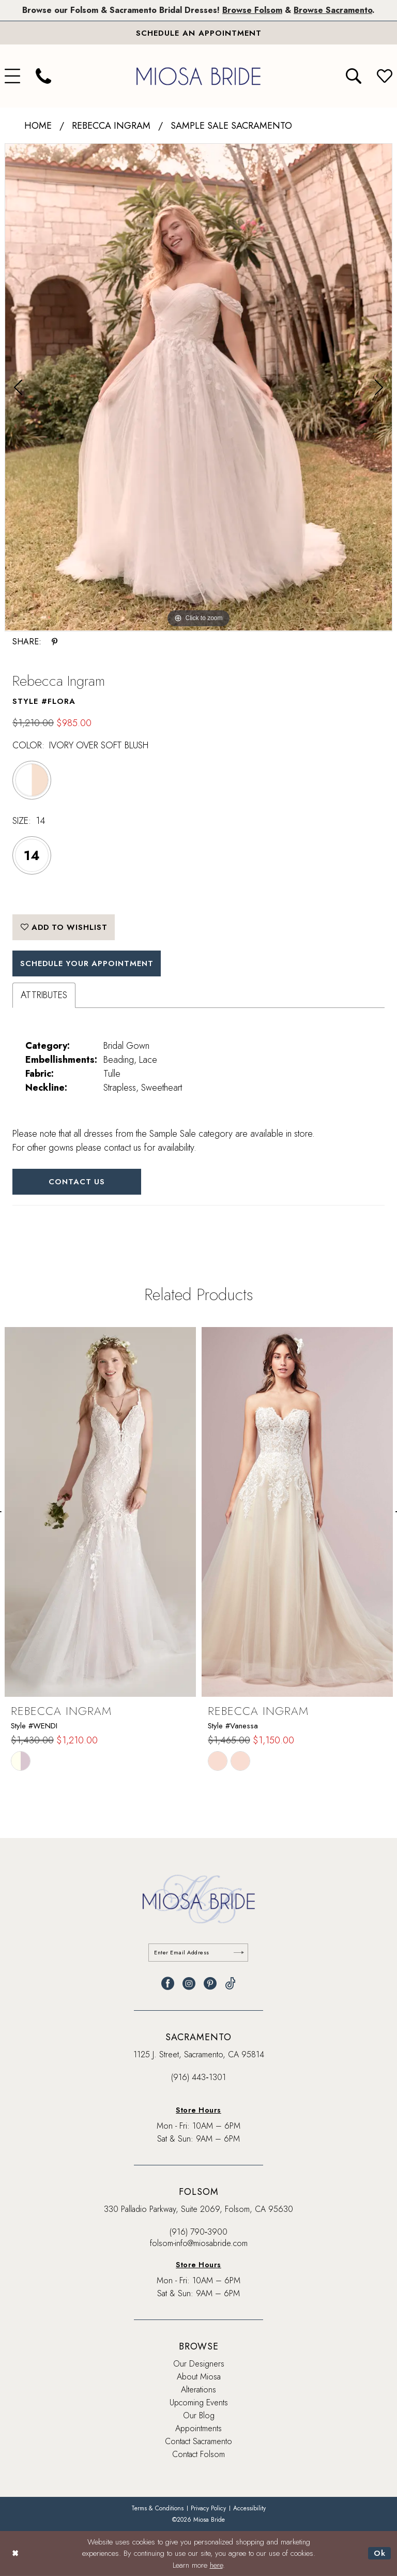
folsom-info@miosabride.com (199, 2244)
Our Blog (199, 2416)
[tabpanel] (198, 387)
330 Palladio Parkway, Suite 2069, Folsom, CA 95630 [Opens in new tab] (198, 2210)
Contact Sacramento (198, 2442)
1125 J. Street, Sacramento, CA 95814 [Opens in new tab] (198, 2055)
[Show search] (353, 76)
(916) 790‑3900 (198, 2232)
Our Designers (198, 2364)
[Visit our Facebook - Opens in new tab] (167, 1984)
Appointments (198, 2429)
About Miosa (199, 2377)
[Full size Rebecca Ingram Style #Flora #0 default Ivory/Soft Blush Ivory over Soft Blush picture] (198, 387)
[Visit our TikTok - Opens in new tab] (230, 1984)
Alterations (198, 2390)
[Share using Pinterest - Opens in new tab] (54, 642)
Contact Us (77, 1182)
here (216, 2565)
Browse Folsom (252, 10)
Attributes (44, 995)
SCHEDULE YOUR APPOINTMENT (88, 964)
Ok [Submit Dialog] (380, 2553)
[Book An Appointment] (198, 33)
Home (38, 126)
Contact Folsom (198, 2455)
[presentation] (100, 1513)
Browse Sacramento (333, 10)
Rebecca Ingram (111, 126)
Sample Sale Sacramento (231, 126)
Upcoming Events (199, 2403)
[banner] (198, 76)
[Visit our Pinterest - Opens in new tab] (210, 1984)
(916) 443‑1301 (198, 2078)
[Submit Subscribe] (238, 1953)
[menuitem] (43, 76)
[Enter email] (198, 1953)
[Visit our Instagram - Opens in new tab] (188, 1984)
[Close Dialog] (15, 2553)
